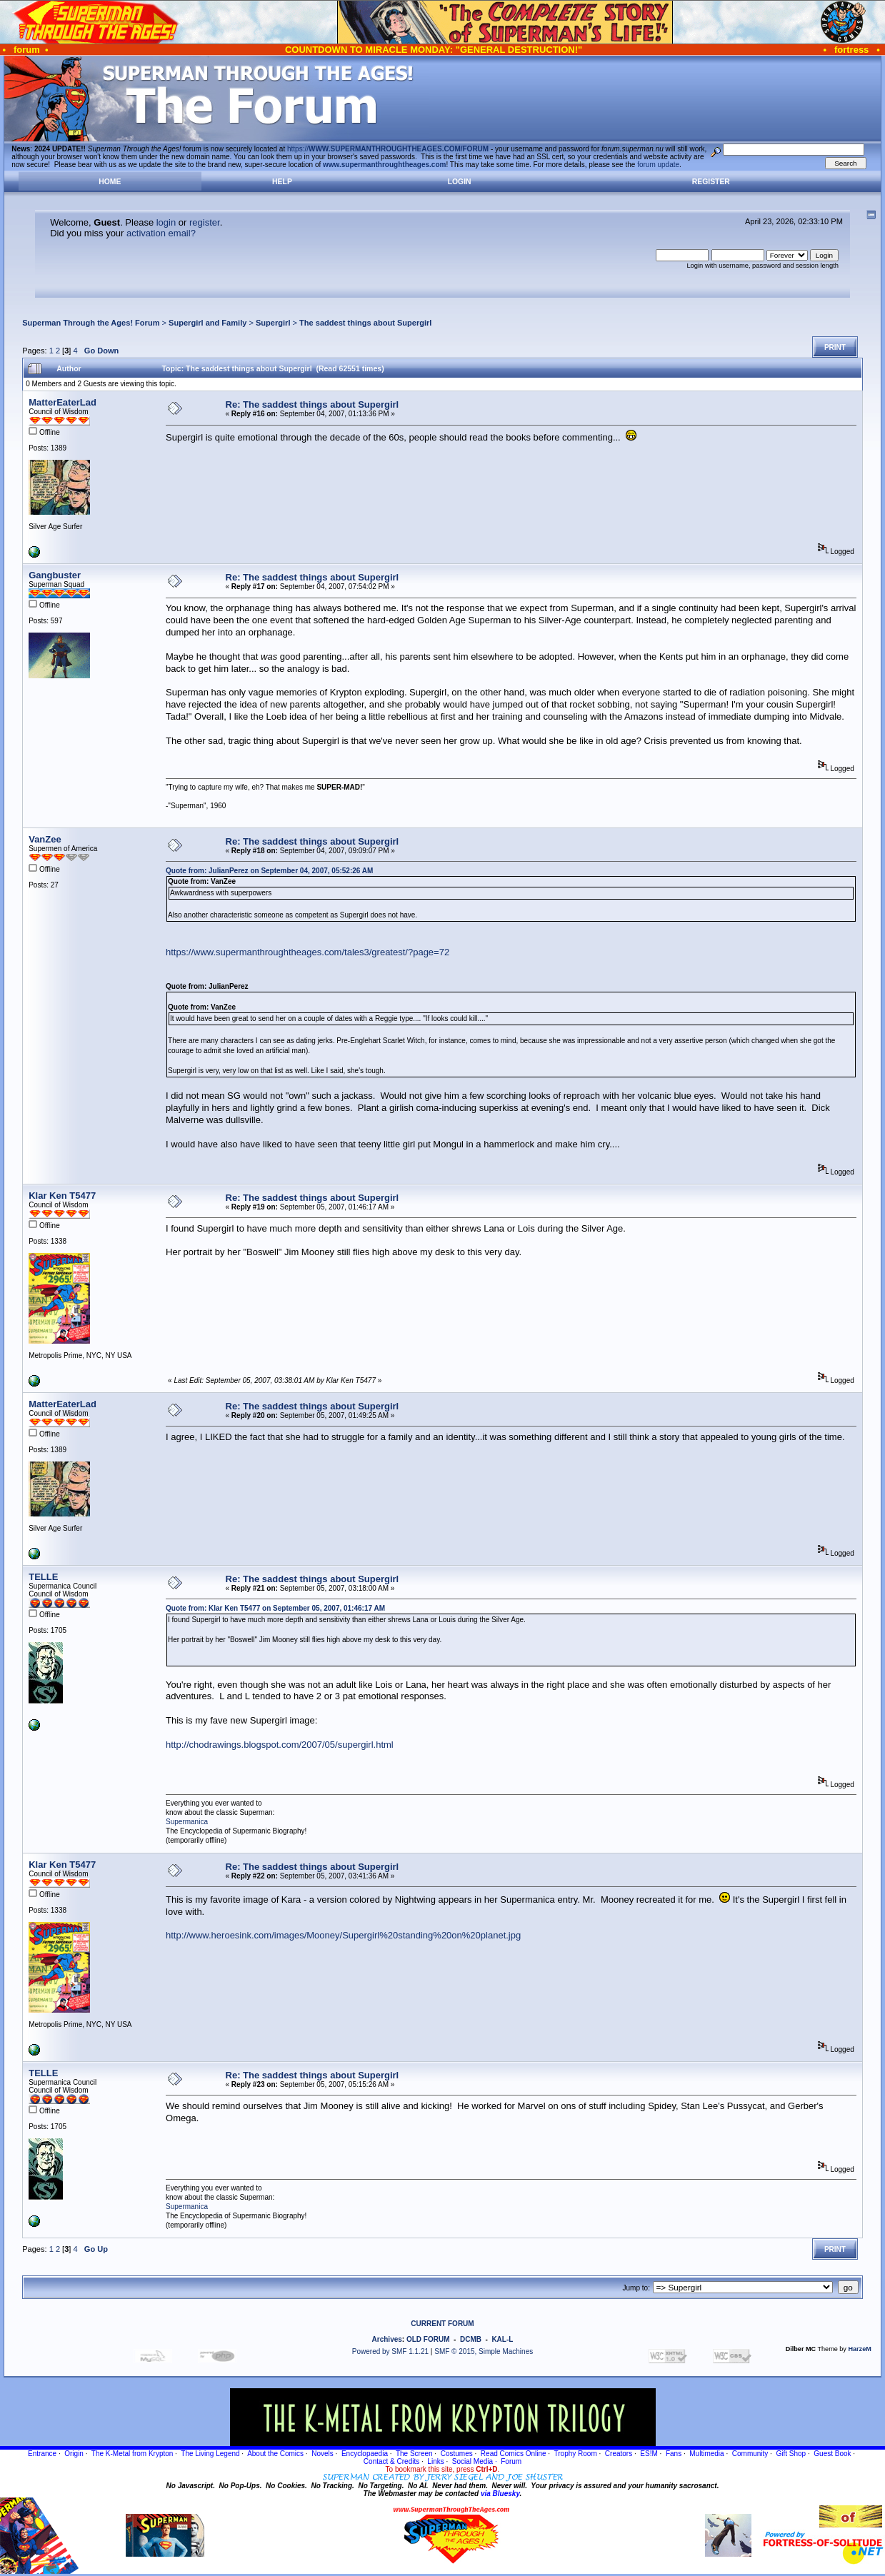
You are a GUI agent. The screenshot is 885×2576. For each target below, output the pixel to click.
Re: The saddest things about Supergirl (312, 404)
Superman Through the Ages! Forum (90, 322)
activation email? (161, 233)
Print (835, 347)
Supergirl (273, 322)
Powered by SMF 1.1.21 (390, 2351)
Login (459, 182)
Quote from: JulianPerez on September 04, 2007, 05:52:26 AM (269, 871)
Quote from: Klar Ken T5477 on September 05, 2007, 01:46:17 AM (275, 1608)
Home (110, 182)
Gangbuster (55, 575)
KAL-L (502, 2339)
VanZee (45, 839)
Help (282, 182)
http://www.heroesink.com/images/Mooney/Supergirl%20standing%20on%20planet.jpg (343, 1935)
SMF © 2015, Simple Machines (483, 2351)
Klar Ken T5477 (62, 1195)
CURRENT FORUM (442, 2324)
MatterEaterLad (62, 402)
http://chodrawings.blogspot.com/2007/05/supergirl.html (280, 1744)
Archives (387, 2339)
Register (711, 182)
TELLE (43, 1576)
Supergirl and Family (207, 322)
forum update (658, 164)
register (204, 222)
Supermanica (187, 1822)
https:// (388, 149)
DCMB (470, 2339)
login (166, 222)
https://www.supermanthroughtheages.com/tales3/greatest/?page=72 (307, 952)
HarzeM (859, 2349)
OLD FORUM (428, 2339)
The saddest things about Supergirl (365, 322)
